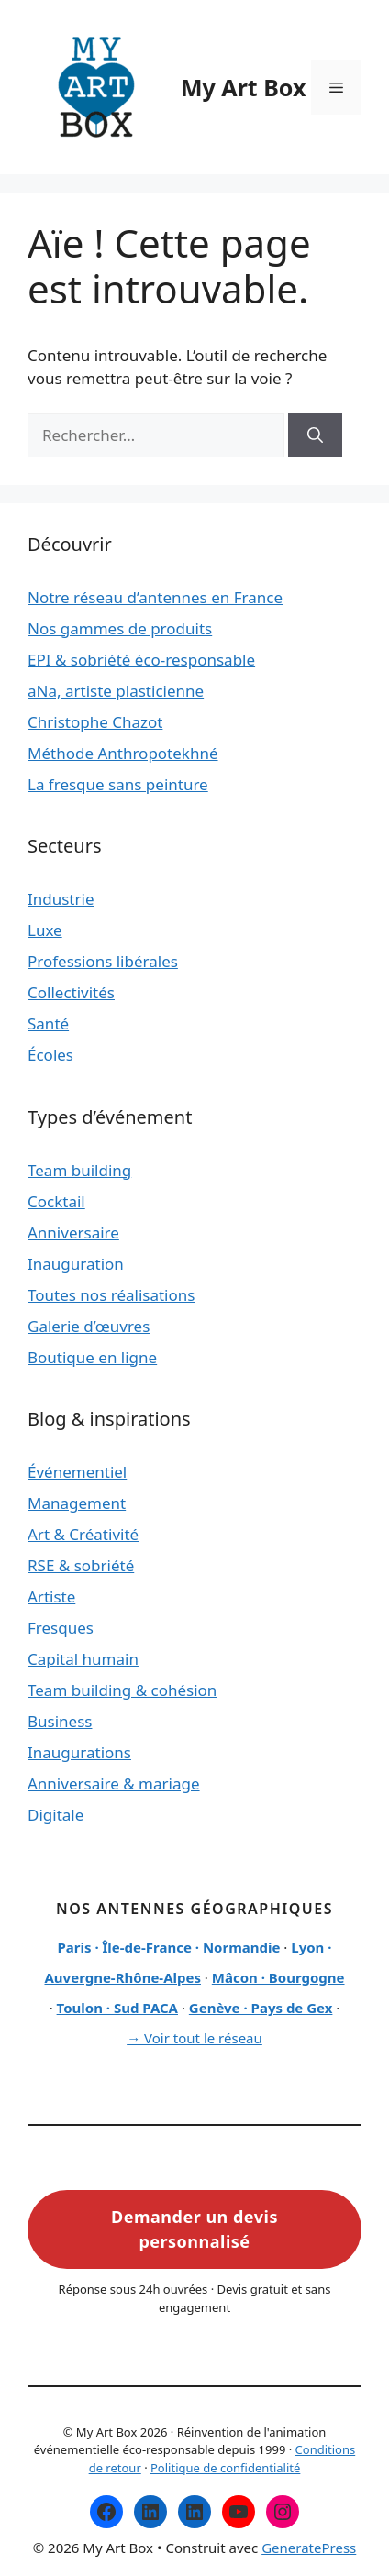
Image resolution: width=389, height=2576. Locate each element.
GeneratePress (308, 2547)
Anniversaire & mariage (114, 1783)
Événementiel (77, 1471)
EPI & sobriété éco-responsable (141, 659)
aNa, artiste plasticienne (116, 690)
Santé (48, 1023)
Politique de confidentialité (225, 2468)
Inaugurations (79, 1752)
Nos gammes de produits (120, 628)
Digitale (55, 1814)
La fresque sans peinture (118, 784)
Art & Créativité (83, 1534)
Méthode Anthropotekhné (123, 753)
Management (77, 1503)
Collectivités (71, 992)
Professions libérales (103, 961)
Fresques (61, 1627)
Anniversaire (73, 1232)
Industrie (61, 898)
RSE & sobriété (81, 1565)
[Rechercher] (315, 435)
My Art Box (243, 87)
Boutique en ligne (92, 1357)
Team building (79, 1170)
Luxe (45, 930)
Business (60, 1721)
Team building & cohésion (122, 1690)
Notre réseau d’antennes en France (155, 597)
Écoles (50, 1054)
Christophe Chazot (95, 721)
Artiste (51, 1596)
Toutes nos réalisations (111, 1294)
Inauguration (76, 1263)
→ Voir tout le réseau (194, 2038)
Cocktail (56, 1201)
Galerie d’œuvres (89, 1326)
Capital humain (83, 1658)
